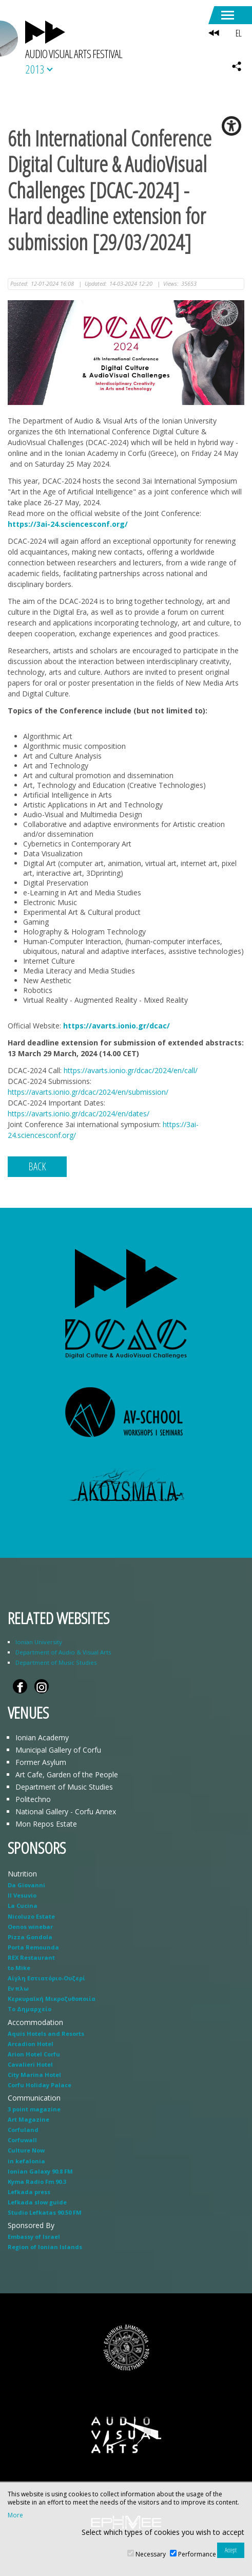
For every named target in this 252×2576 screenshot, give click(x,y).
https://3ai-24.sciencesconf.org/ (68, 524)
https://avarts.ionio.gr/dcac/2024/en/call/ (131, 1070)
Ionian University (38, 1642)
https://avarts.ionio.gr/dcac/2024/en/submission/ (88, 1092)
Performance (197, 2554)
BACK (37, 1166)
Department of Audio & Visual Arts (63, 1652)
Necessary (150, 2554)
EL (238, 33)
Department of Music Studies (55, 1662)
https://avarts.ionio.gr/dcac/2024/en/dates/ (78, 1113)
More (15, 2515)
